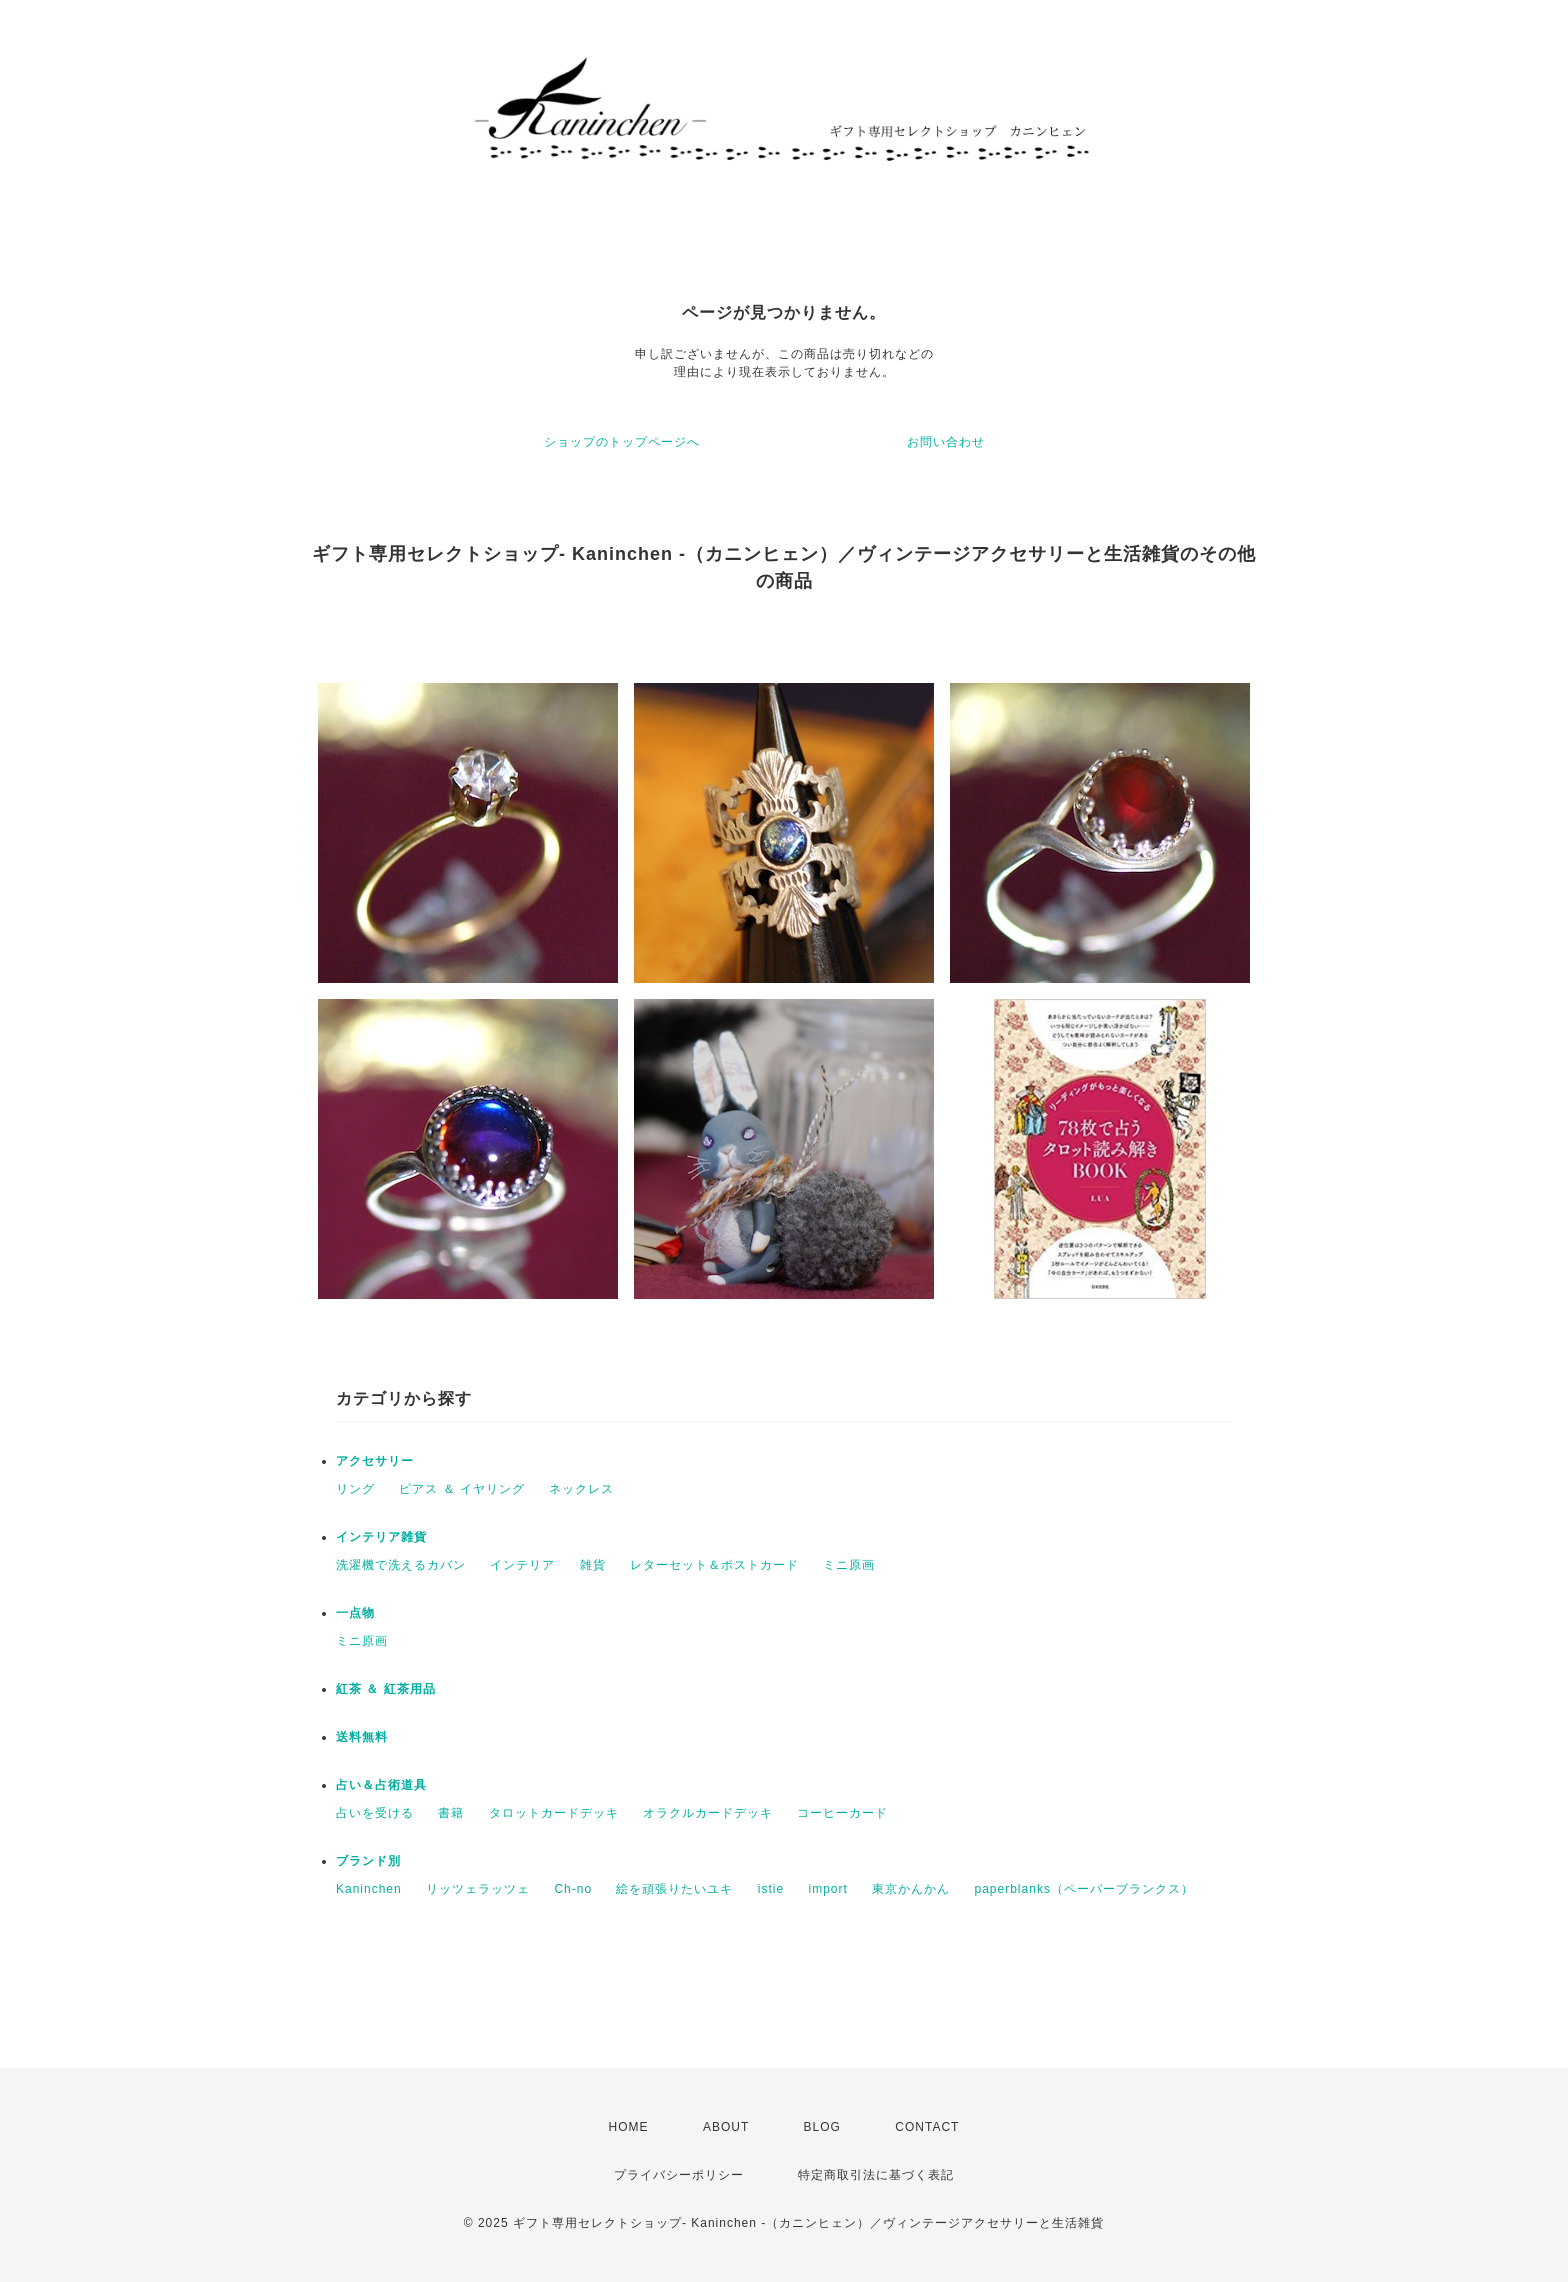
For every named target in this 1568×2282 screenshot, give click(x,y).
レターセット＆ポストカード (714, 1565)
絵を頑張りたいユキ (674, 1889)
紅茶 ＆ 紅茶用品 (386, 1689)
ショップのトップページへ (622, 442)
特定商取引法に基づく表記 (876, 2175)
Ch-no (573, 1889)
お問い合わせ (946, 442)
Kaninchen (369, 1889)
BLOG (822, 2127)
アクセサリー (375, 1461)
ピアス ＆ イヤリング (462, 1489)
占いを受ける (375, 1813)
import (827, 1889)
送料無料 (362, 1737)
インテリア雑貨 (381, 1537)
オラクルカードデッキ (708, 1813)
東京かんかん (911, 1889)
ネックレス (581, 1489)
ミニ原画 (849, 1565)
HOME (629, 2127)
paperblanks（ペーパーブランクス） (1084, 1889)
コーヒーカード (842, 1813)
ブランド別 (368, 1861)
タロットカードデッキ (554, 1813)
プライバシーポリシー (679, 2175)
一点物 (355, 1613)
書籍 (451, 1813)
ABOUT (726, 2127)
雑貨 (593, 1565)
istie (771, 1889)
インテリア (522, 1565)
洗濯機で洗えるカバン (401, 1565)
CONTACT (927, 2127)
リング (355, 1489)
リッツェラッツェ (478, 1889)
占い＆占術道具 (381, 1785)
